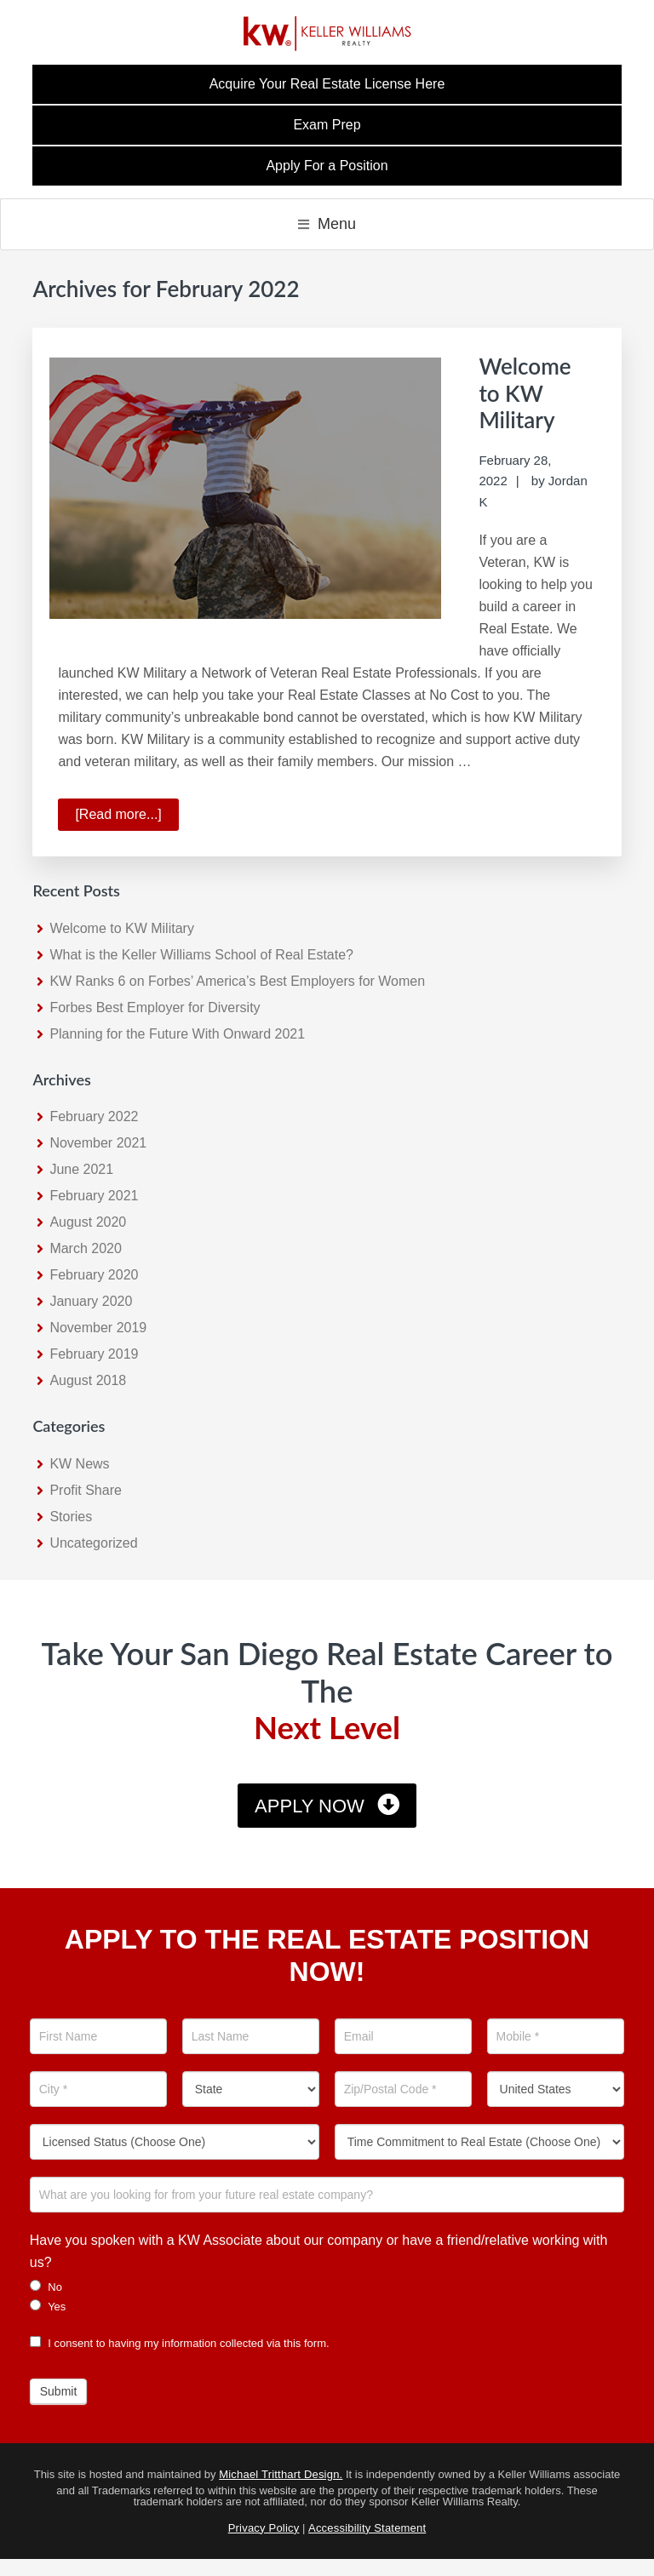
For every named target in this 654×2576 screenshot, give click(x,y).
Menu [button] (337, 223)
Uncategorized (93, 1543)
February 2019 (93, 1354)
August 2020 (87, 1222)
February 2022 (93, 1116)
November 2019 (97, 1327)
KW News (79, 1464)
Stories (70, 1516)
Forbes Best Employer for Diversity (154, 1007)
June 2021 (81, 1169)
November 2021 (97, 1143)
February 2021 (93, 1195)
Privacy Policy (264, 2528)
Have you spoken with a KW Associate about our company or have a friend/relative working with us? (319, 2251)
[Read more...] (126, 817)
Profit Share (85, 1490)
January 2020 (90, 1301)
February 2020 (93, 1275)
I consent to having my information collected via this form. (180, 2343)
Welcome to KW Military (525, 392)
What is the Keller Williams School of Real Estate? (201, 954)
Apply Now (309, 1806)
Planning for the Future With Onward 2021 (177, 1034)
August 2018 (87, 1380)
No (46, 2286)
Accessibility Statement (367, 2528)
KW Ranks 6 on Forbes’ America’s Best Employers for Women (237, 981)
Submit (58, 2391)
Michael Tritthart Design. (280, 2474)
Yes (48, 2306)
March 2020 (85, 1248)
